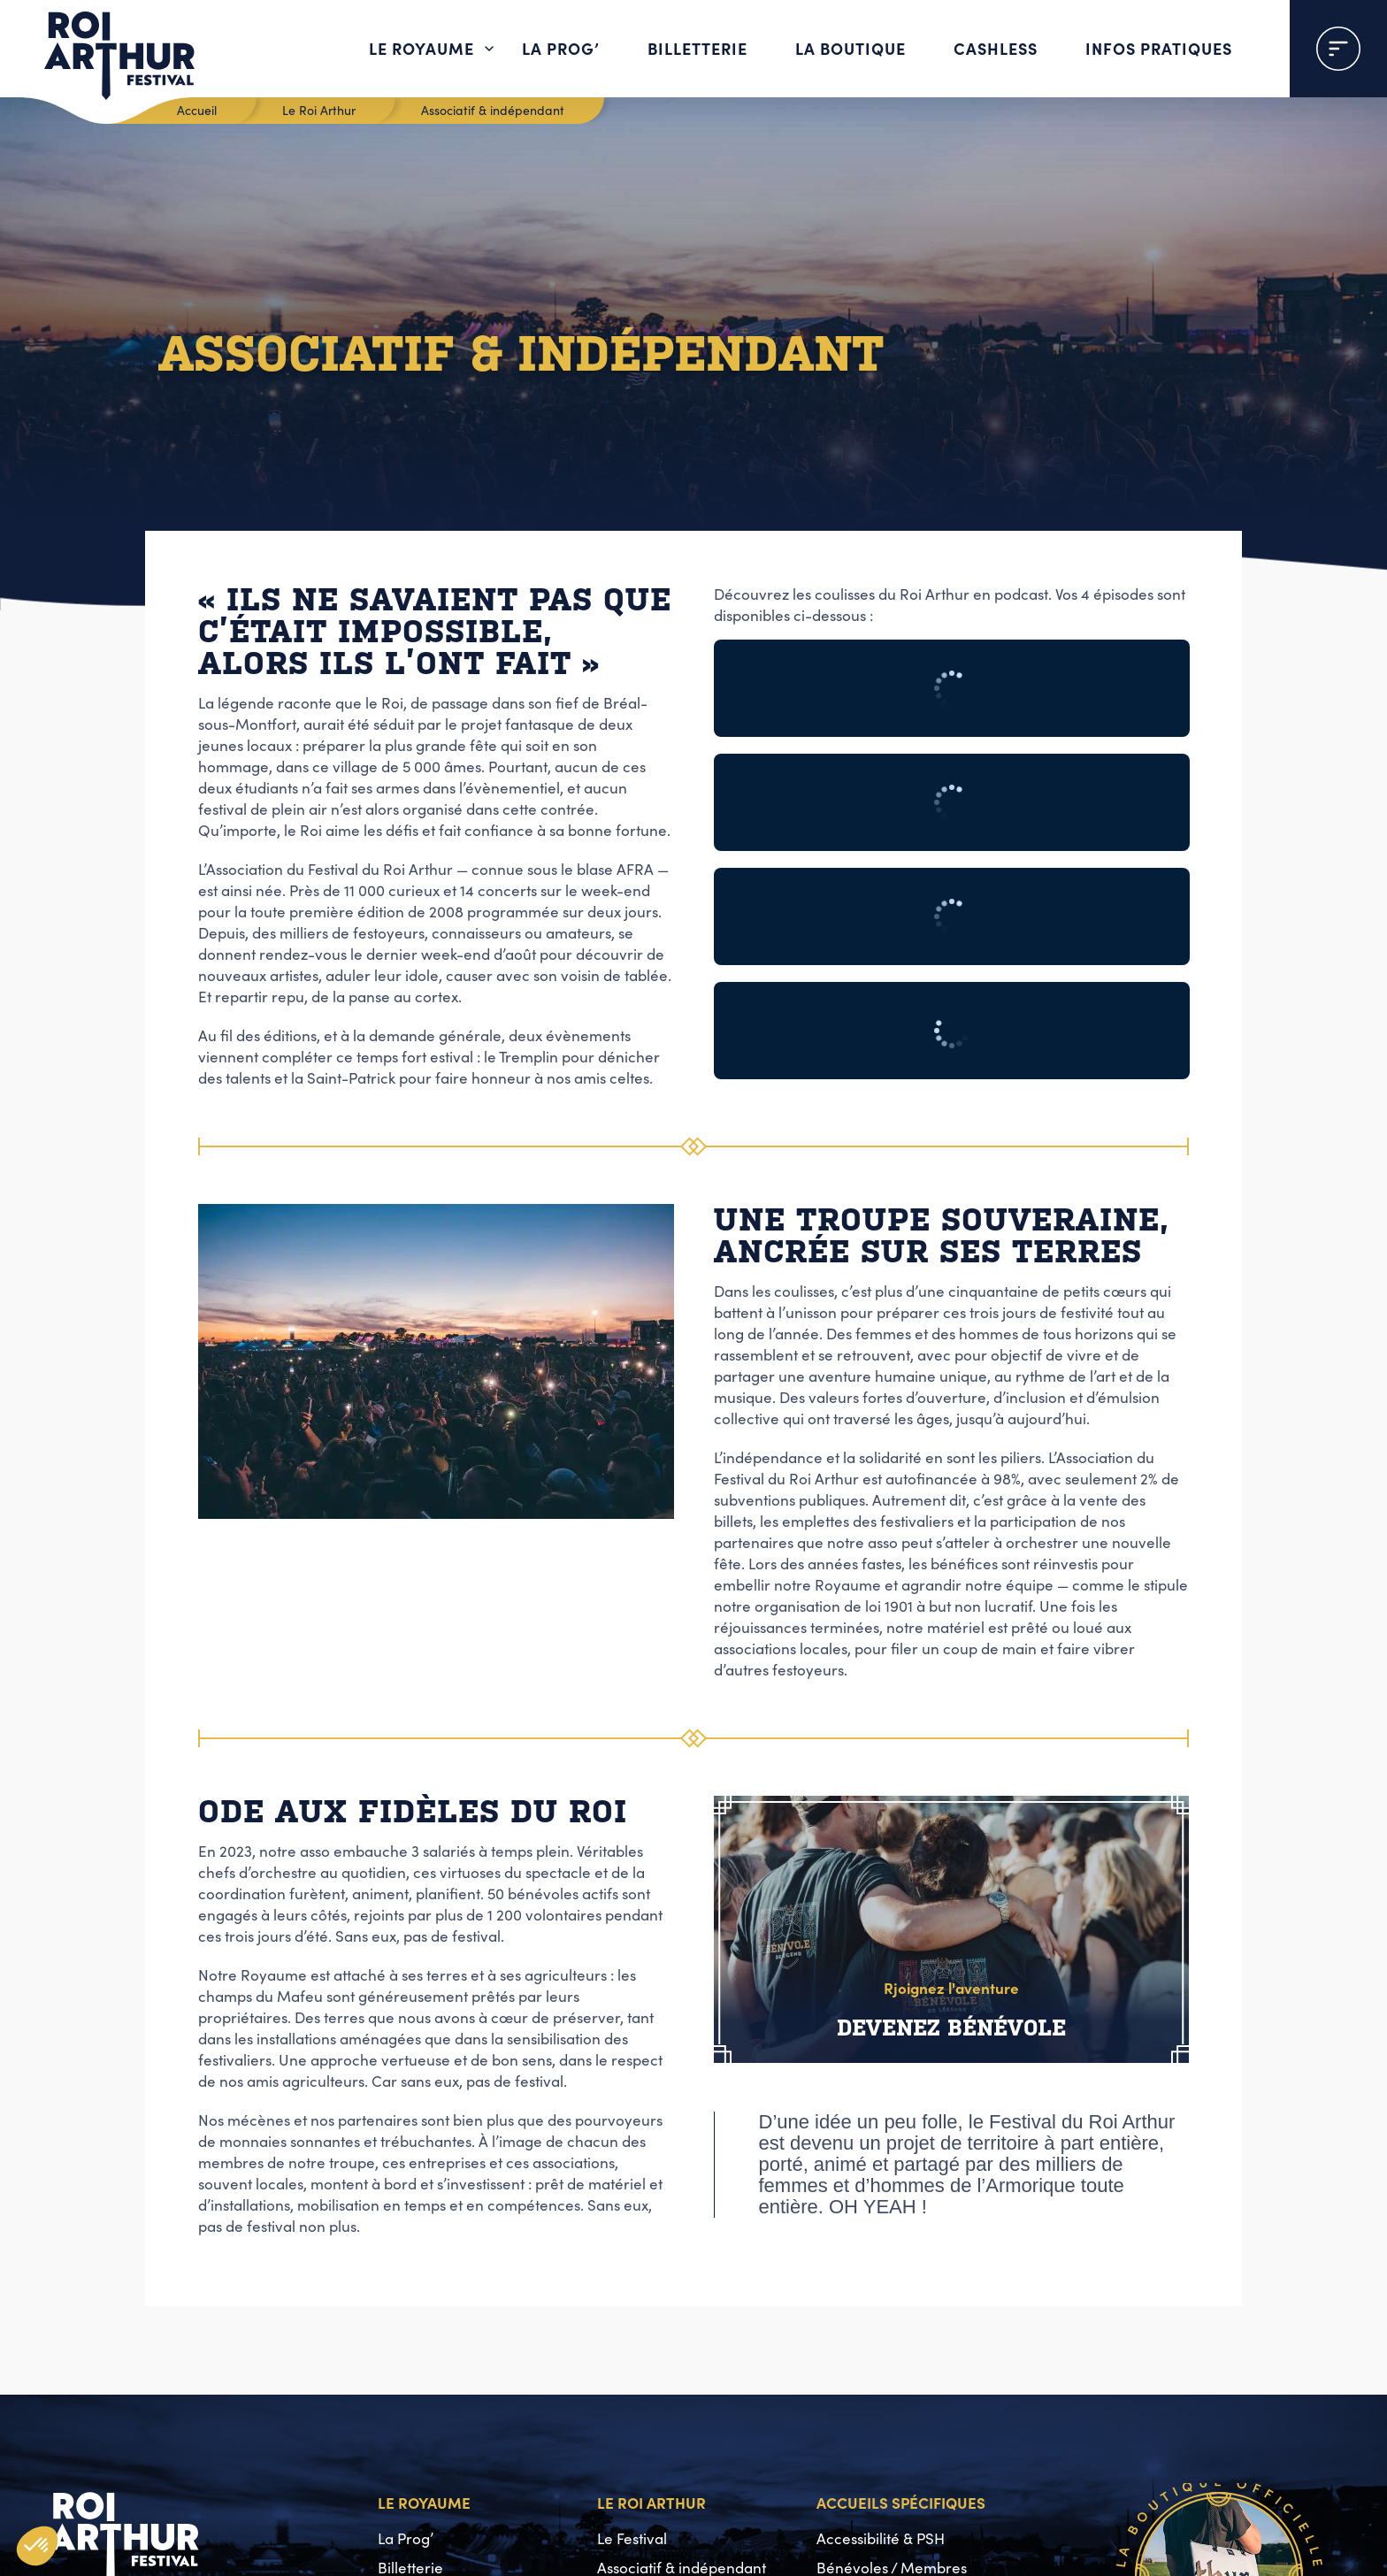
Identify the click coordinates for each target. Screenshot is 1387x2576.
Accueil (197, 110)
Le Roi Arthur (319, 110)
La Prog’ (561, 48)
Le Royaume (421, 48)
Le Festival (632, 2538)
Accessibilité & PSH (880, 2538)
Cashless (996, 48)
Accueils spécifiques (900, 2502)
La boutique (850, 48)
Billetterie (697, 48)
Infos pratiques (1158, 48)
